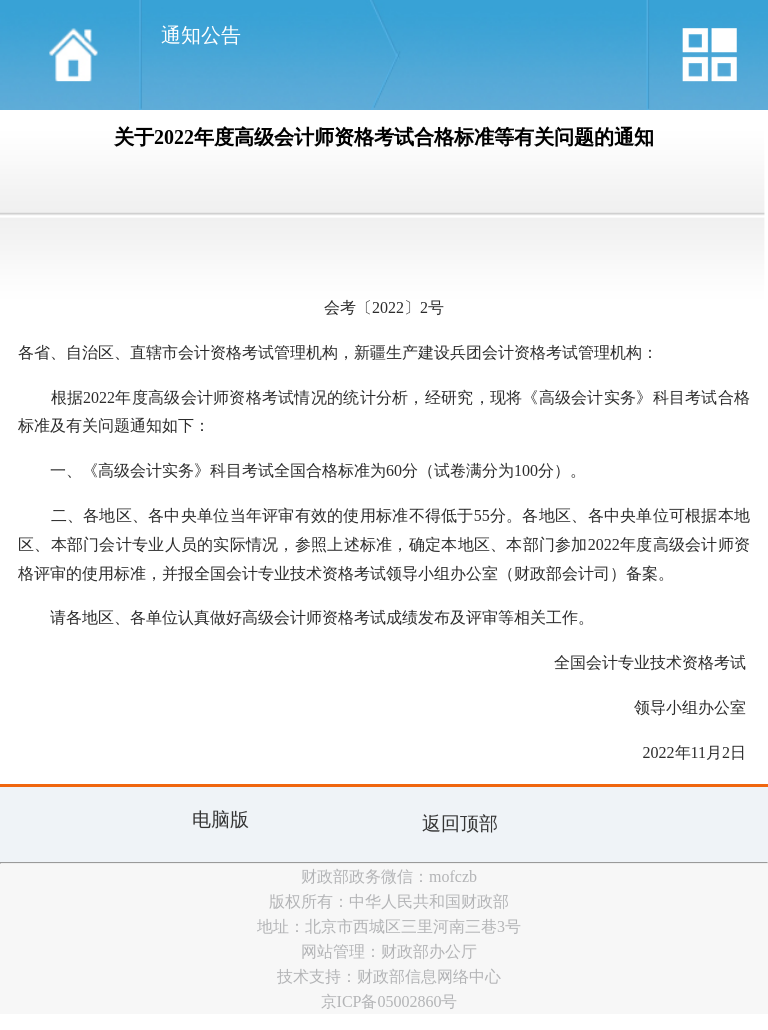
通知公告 (201, 35)
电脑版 (220, 819)
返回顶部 (460, 823)
